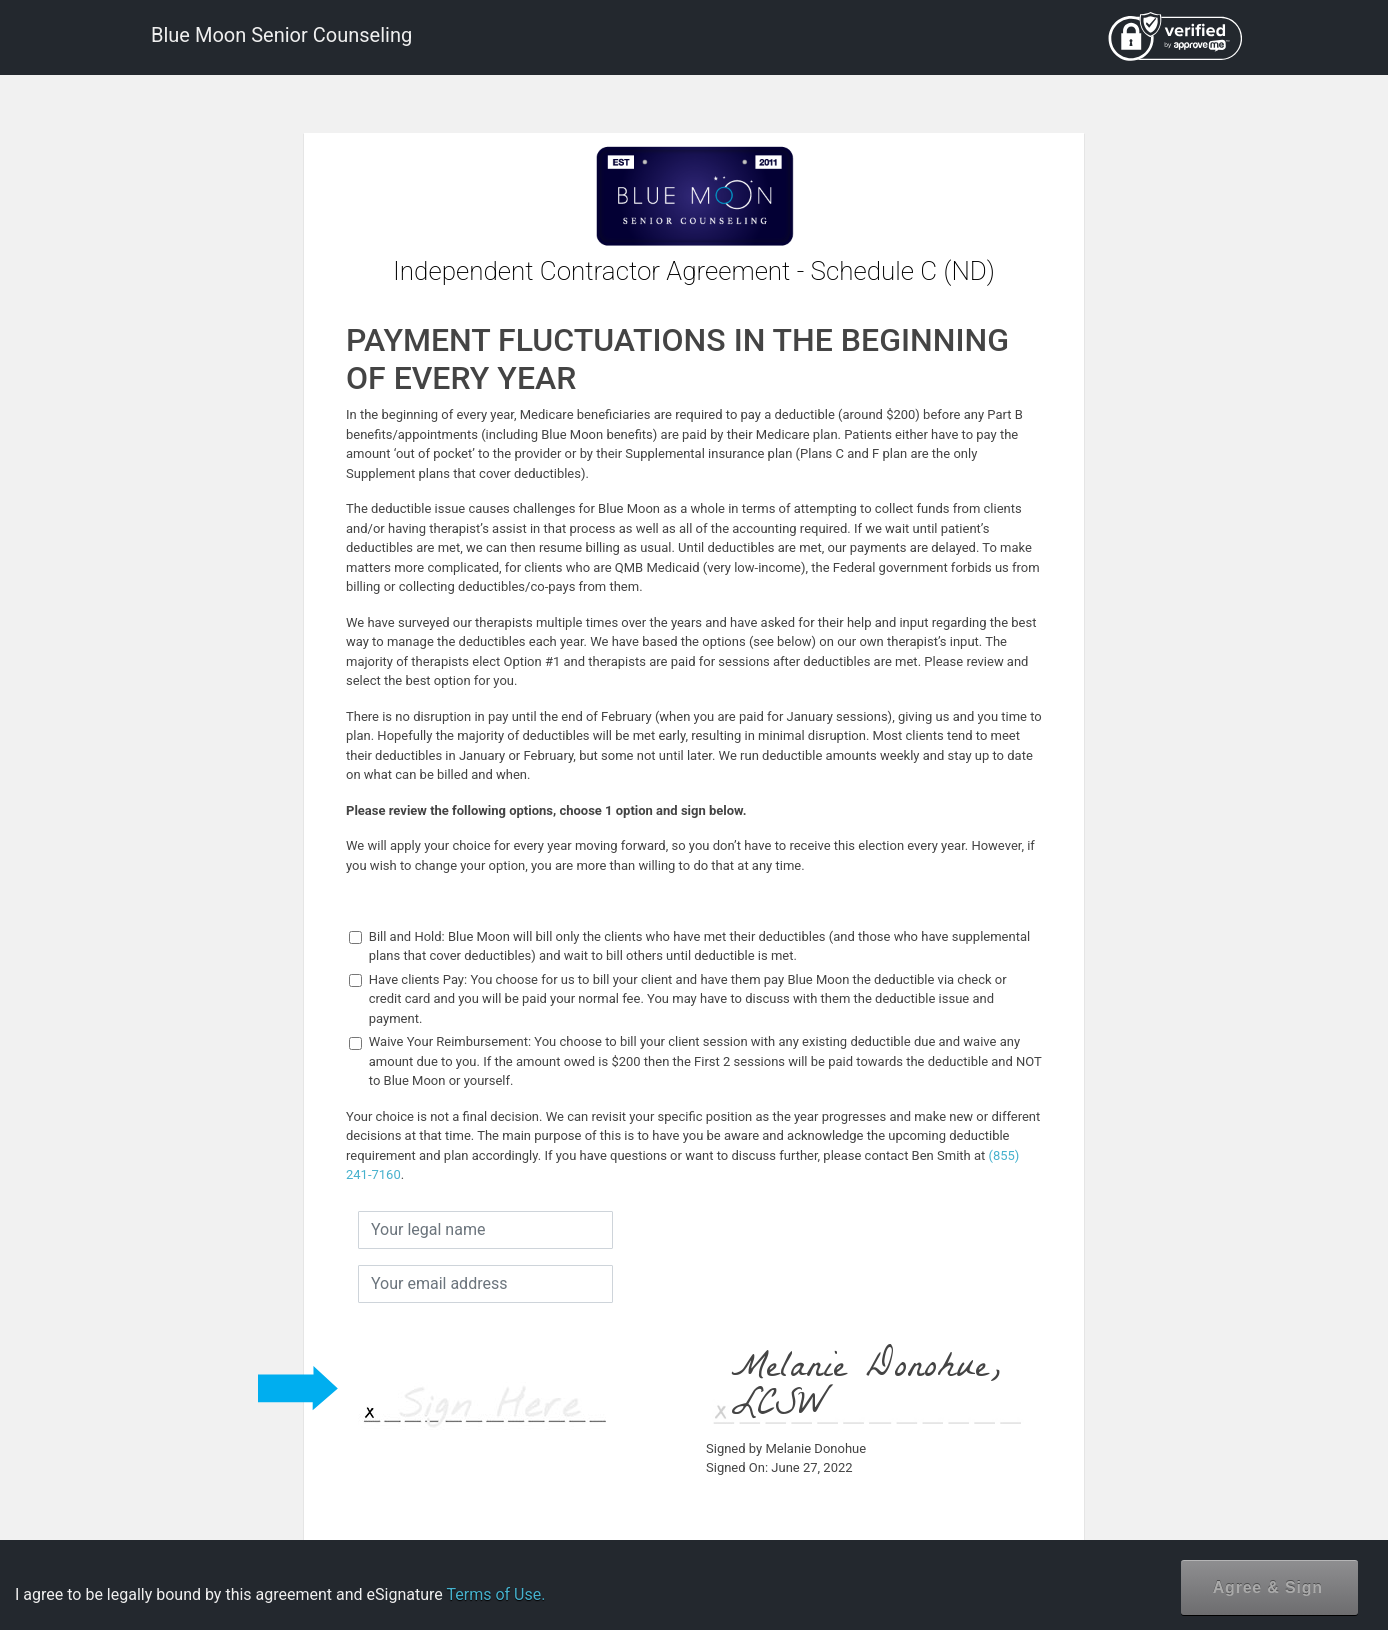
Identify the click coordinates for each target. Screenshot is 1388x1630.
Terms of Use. (495, 1594)
